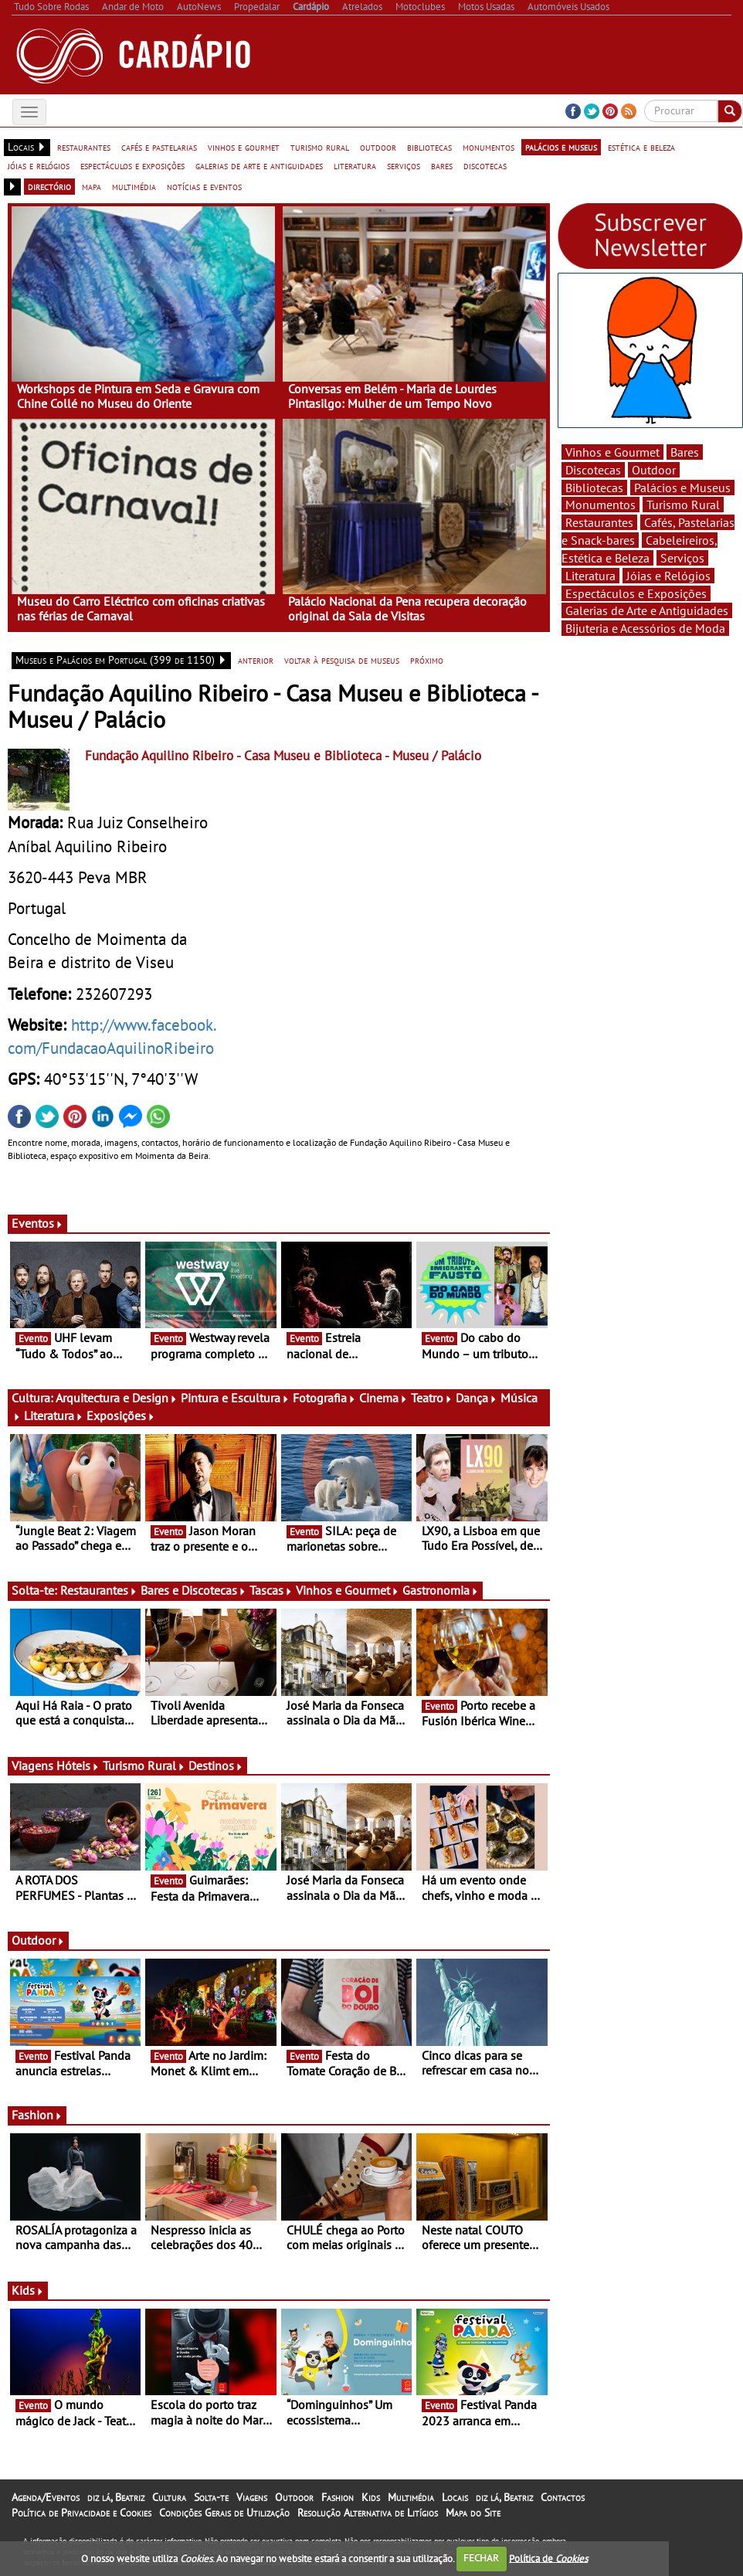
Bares (684, 452)
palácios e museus (561, 147)
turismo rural (319, 147)
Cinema (383, 1397)
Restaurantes (98, 1590)
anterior (255, 660)
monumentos (488, 147)
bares (442, 165)
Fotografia (324, 1397)
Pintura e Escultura (235, 1397)
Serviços (682, 558)
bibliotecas (429, 147)
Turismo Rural (144, 1765)
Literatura (53, 1415)
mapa (91, 186)
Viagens (251, 2497)
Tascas (271, 1590)
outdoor (378, 147)
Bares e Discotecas (193, 1590)
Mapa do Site (473, 2513)
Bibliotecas (594, 487)
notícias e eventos (204, 186)
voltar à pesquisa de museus (341, 660)
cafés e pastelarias (159, 147)
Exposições (121, 1415)
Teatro (432, 1397)
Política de (548, 2557)
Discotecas (593, 469)
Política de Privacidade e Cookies (81, 2513)
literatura (355, 165)
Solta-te (211, 2497)
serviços (403, 165)
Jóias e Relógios (668, 575)
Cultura (169, 2497)
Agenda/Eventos (46, 2497)
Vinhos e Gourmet (347, 1590)
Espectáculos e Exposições (636, 593)
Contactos (563, 2497)
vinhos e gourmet (244, 147)
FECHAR (481, 2557)
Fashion (37, 2114)
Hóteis (78, 1765)
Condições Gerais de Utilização (224, 2513)
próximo (426, 660)
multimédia (134, 186)
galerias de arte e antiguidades (259, 165)
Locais (455, 2497)
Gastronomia (440, 1590)
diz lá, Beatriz (115, 2497)
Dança (476, 1397)
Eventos (37, 1223)
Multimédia (411, 2497)
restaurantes (83, 147)
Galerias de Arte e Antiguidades (646, 610)
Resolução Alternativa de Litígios (367, 2513)
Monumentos (600, 504)
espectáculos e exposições (132, 165)
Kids (28, 2290)
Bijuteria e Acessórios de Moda (645, 628)
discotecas (485, 165)
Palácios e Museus (682, 487)
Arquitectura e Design (117, 1397)
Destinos (215, 1765)
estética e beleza (641, 147)
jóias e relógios (39, 165)
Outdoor (38, 1940)
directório (49, 186)
